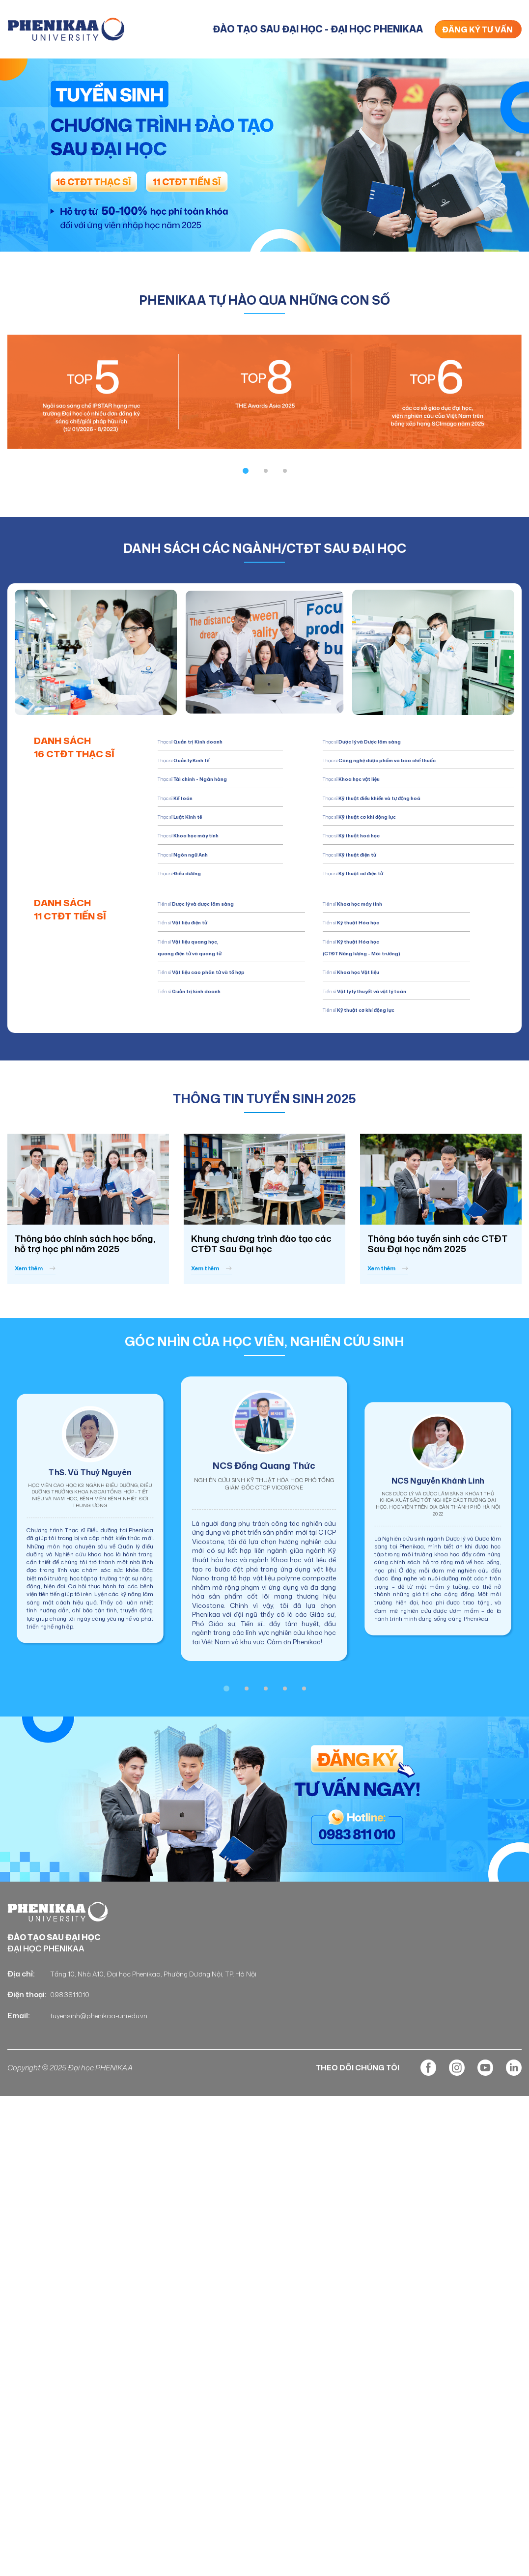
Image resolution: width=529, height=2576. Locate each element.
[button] (246, 470)
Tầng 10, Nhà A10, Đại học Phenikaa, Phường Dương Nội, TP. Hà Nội (165, 2019)
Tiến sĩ (223, 914)
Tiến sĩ (212, 1013)
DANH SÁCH (88, 750)
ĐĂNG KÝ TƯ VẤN (477, 29)
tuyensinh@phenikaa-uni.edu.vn (105, 2061)
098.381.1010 (71, 2040)
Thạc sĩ (214, 740)
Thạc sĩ (189, 796)
